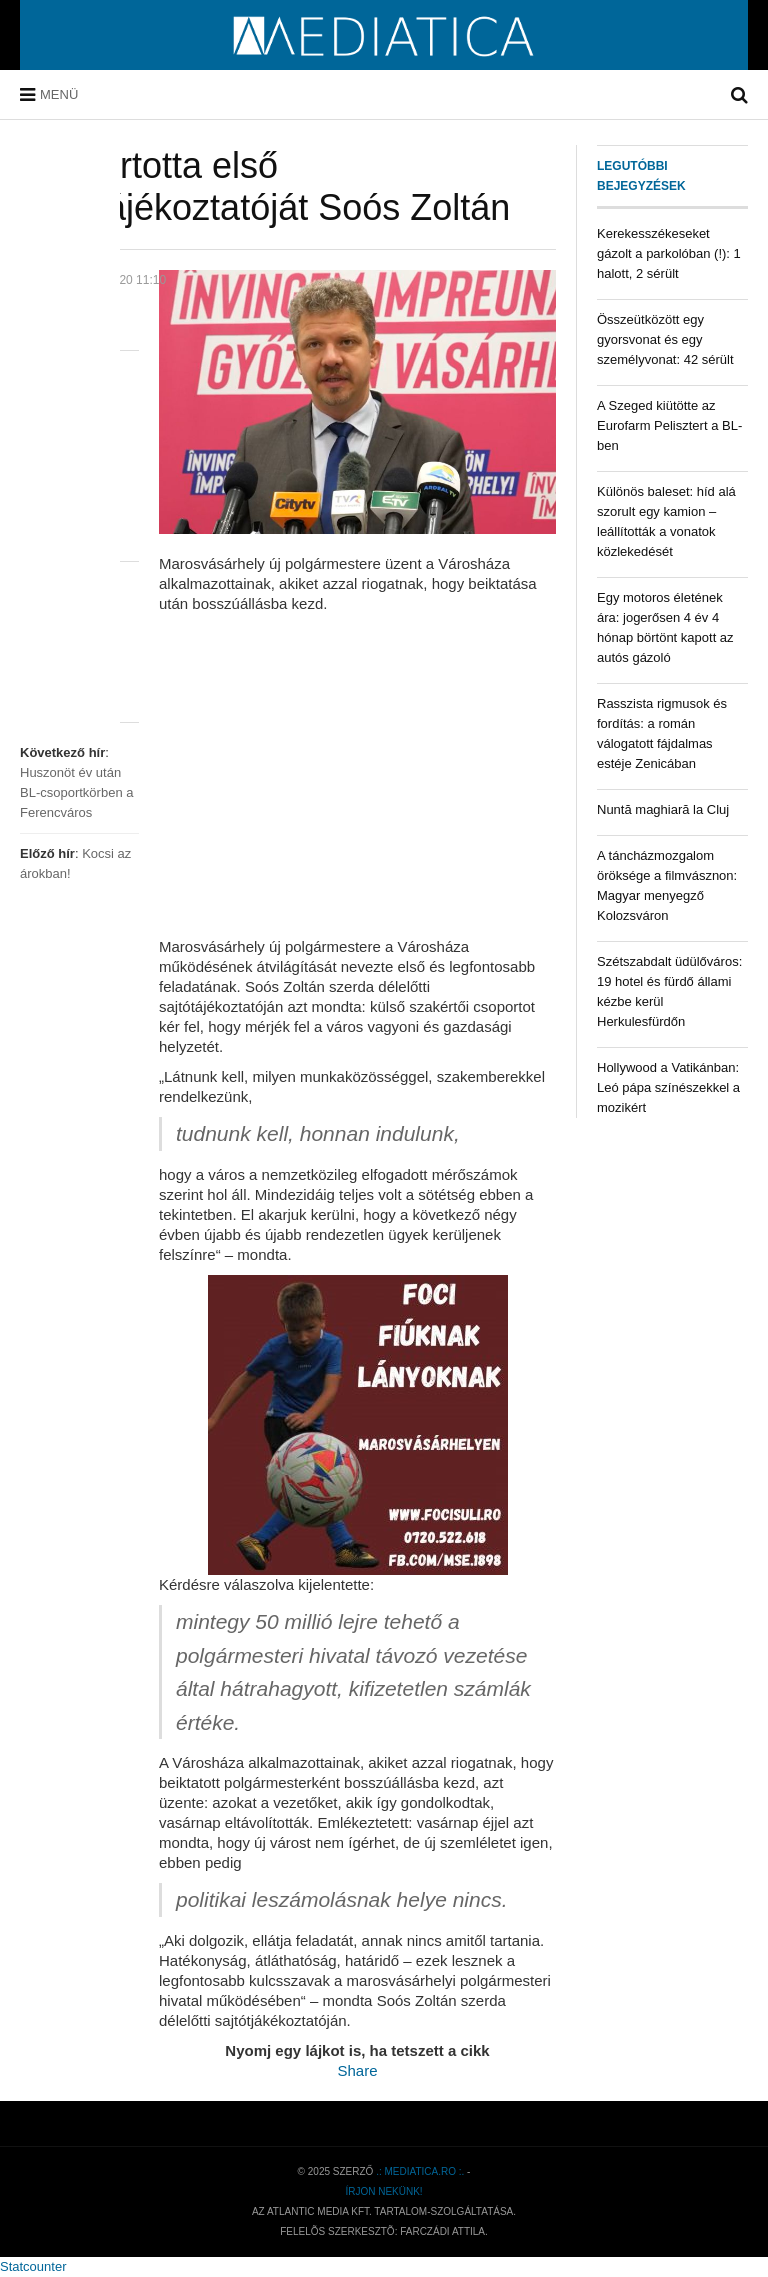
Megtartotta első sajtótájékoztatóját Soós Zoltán (265, 186)
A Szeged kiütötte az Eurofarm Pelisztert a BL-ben (669, 425)
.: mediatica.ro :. (420, 2171)
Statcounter (33, 2266)
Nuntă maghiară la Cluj (663, 809)
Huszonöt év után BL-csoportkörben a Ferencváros (76, 792)
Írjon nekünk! (383, 2191)
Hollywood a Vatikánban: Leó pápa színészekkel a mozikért (668, 1087)
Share (357, 2070)
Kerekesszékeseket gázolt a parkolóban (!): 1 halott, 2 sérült (669, 253)
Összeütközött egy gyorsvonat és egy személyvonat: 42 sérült (665, 339)
